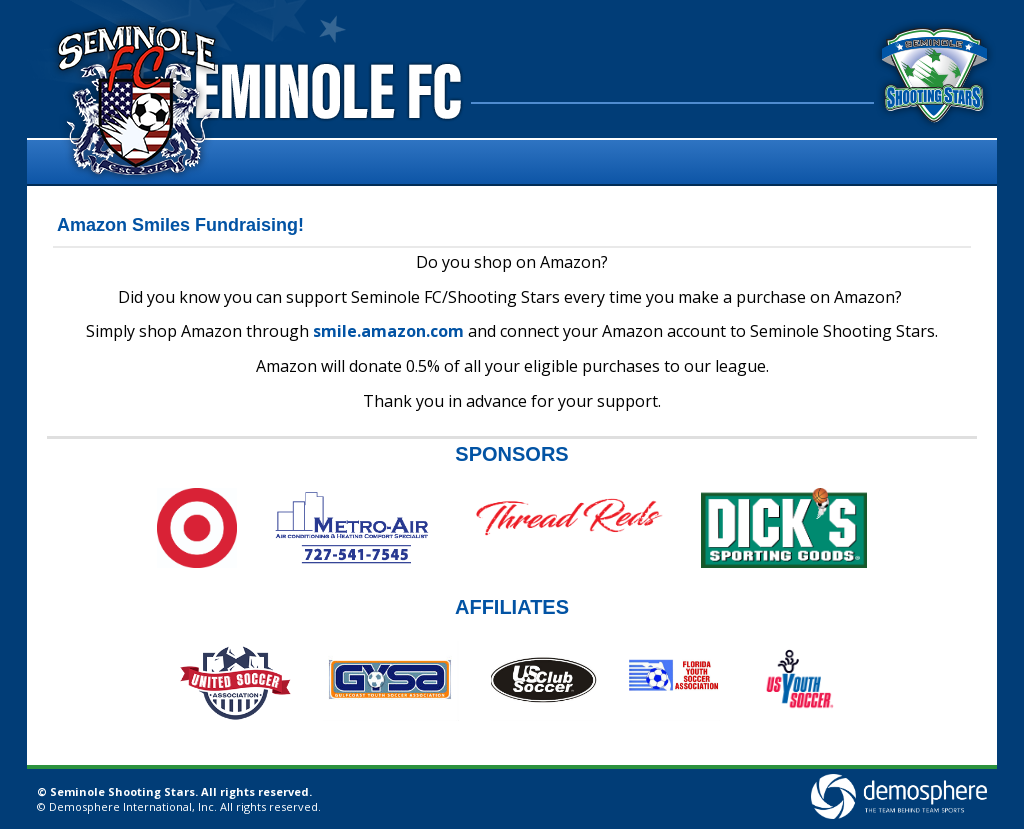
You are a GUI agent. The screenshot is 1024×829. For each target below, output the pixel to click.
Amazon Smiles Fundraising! (180, 225)
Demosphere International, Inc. (133, 806)
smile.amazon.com (388, 331)
